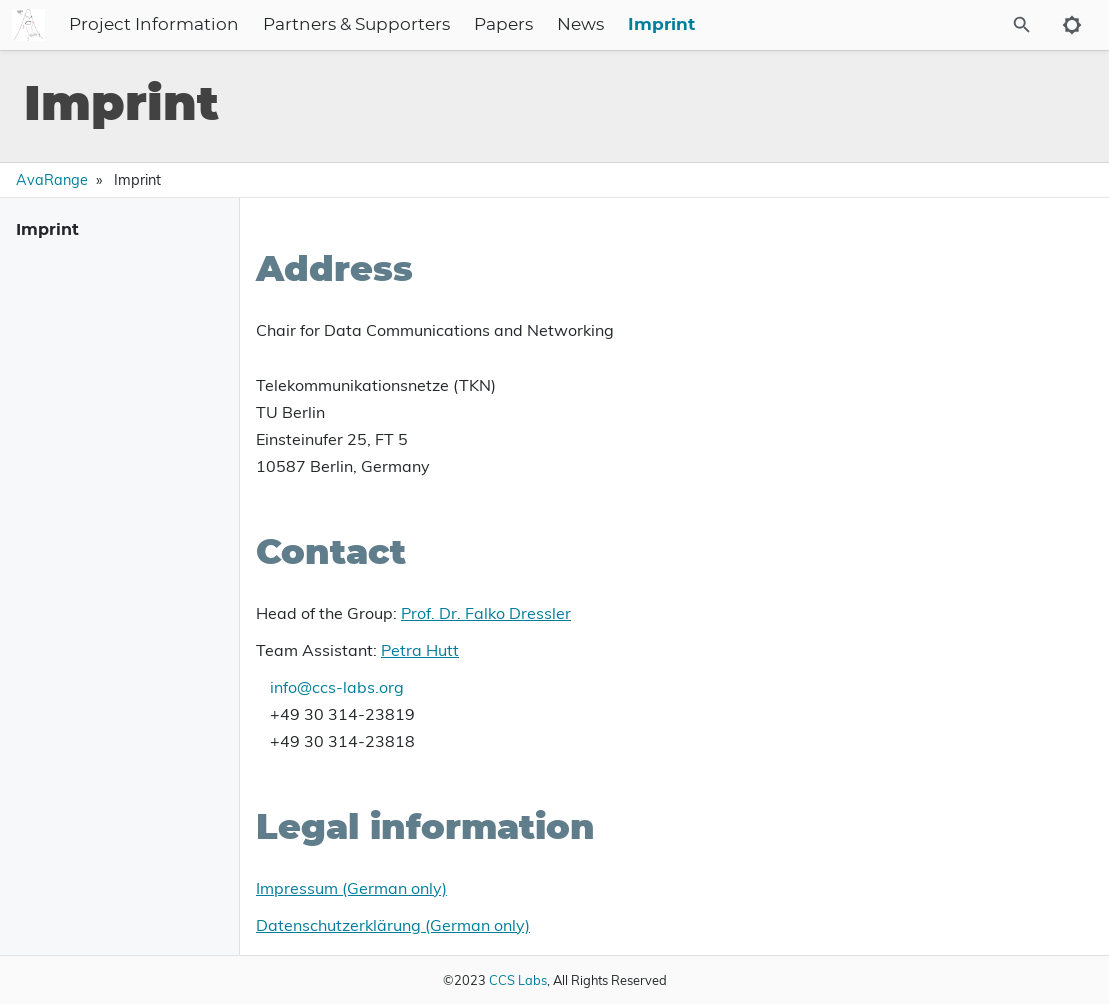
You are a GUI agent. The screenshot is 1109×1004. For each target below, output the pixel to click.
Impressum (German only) (351, 888)
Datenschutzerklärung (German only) (393, 925)
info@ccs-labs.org (337, 687)
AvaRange (52, 180)
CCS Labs (518, 980)
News (702, 25)
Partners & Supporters (478, 25)
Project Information (276, 25)
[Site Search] (968, 25)
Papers (625, 25)
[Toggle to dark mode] (1072, 25)
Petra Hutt (420, 650)
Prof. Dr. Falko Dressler (486, 613)
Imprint (783, 25)
